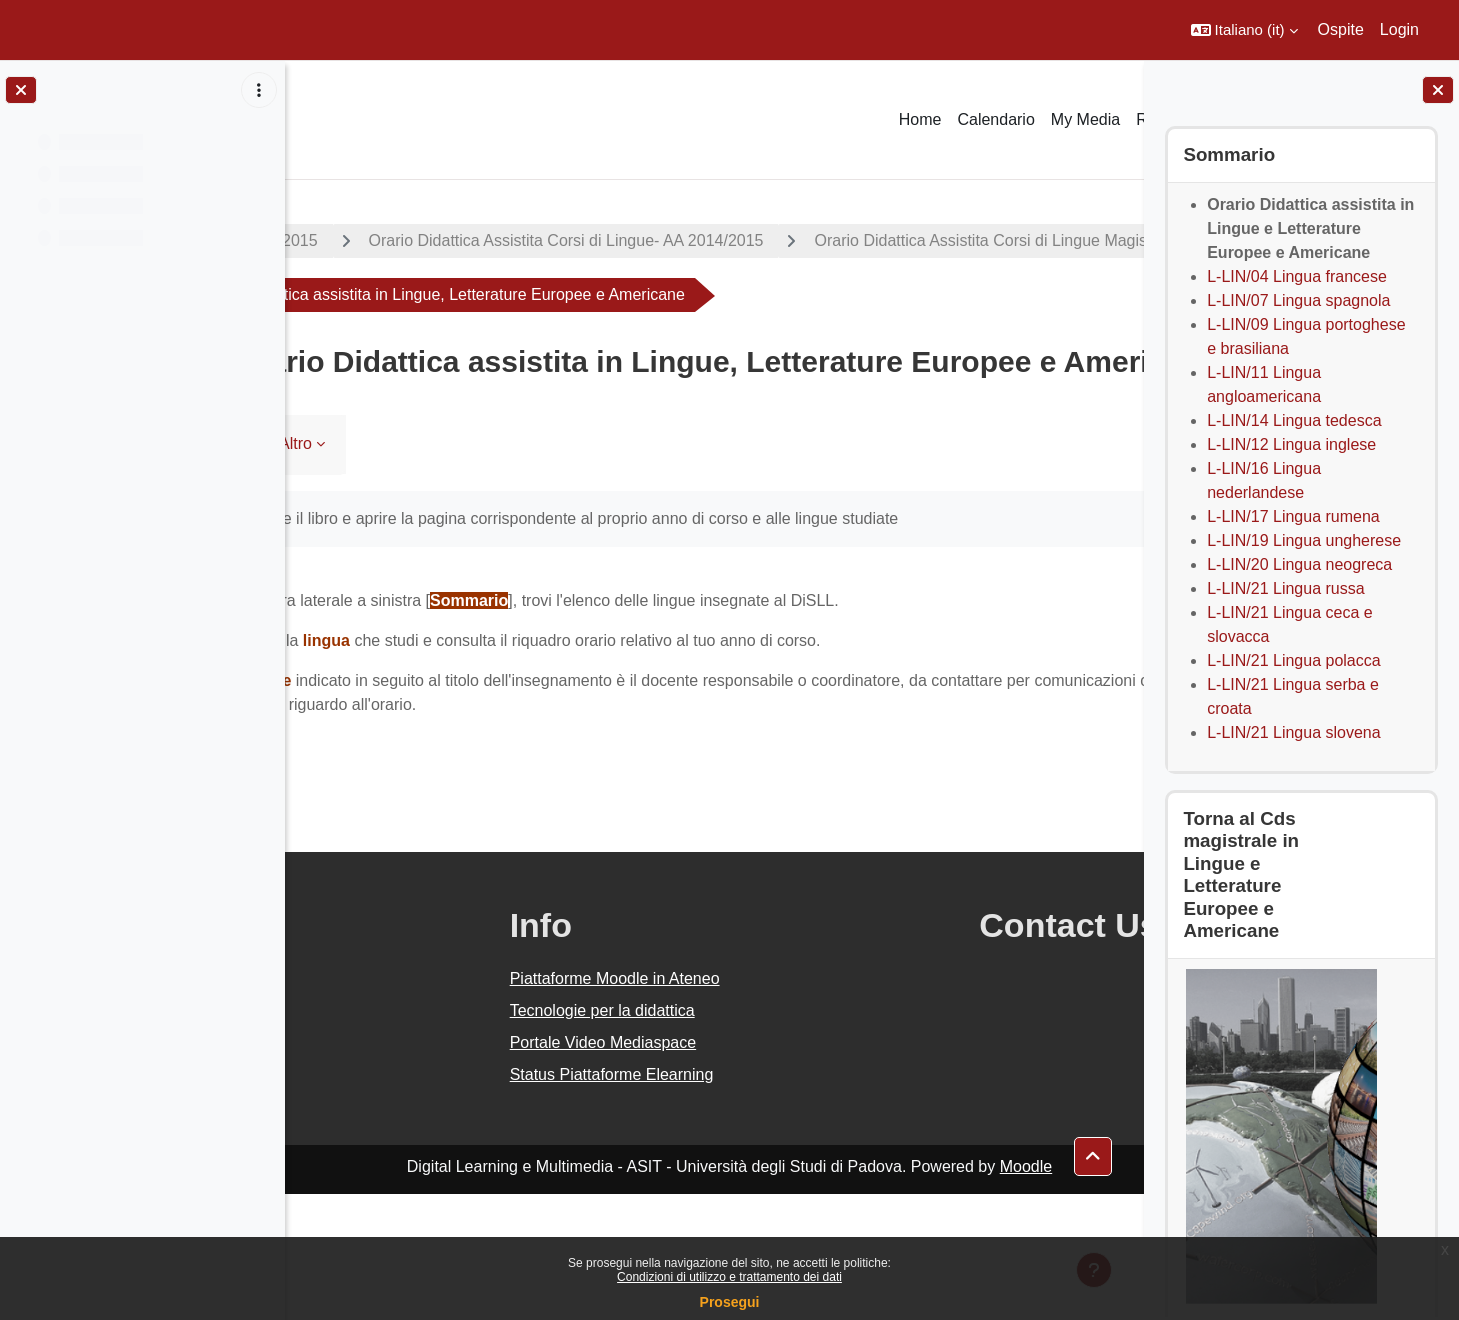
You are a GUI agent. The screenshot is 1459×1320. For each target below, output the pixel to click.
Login (1399, 29)
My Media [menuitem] (1085, 119)
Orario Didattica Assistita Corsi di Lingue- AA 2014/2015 (691, 240)
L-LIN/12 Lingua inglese (1291, 444)
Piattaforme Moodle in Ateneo (700, 1104)
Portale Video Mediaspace (688, 1168)
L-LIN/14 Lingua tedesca (1294, 420)
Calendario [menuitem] (995, 119)
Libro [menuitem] (346, 569)
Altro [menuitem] (421, 569)
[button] (1244, 30)
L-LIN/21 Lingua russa (1285, 588)
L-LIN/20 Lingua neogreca (1299, 564)
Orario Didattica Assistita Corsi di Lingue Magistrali (523, 294)
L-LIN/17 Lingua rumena (1293, 516)
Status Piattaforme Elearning (697, 1200)
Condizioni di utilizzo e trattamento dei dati (729, 1277)
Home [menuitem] (920, 119)
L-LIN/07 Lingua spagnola (1298, 300)
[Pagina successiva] (1118, 725)
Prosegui (730, 1302)
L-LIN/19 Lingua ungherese (1304, 540)
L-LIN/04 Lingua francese (1297, 276)
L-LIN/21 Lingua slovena (1293, 732)
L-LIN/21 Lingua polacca (1293, 660)
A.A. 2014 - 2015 (383, 240)
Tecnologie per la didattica (687, 1136)
